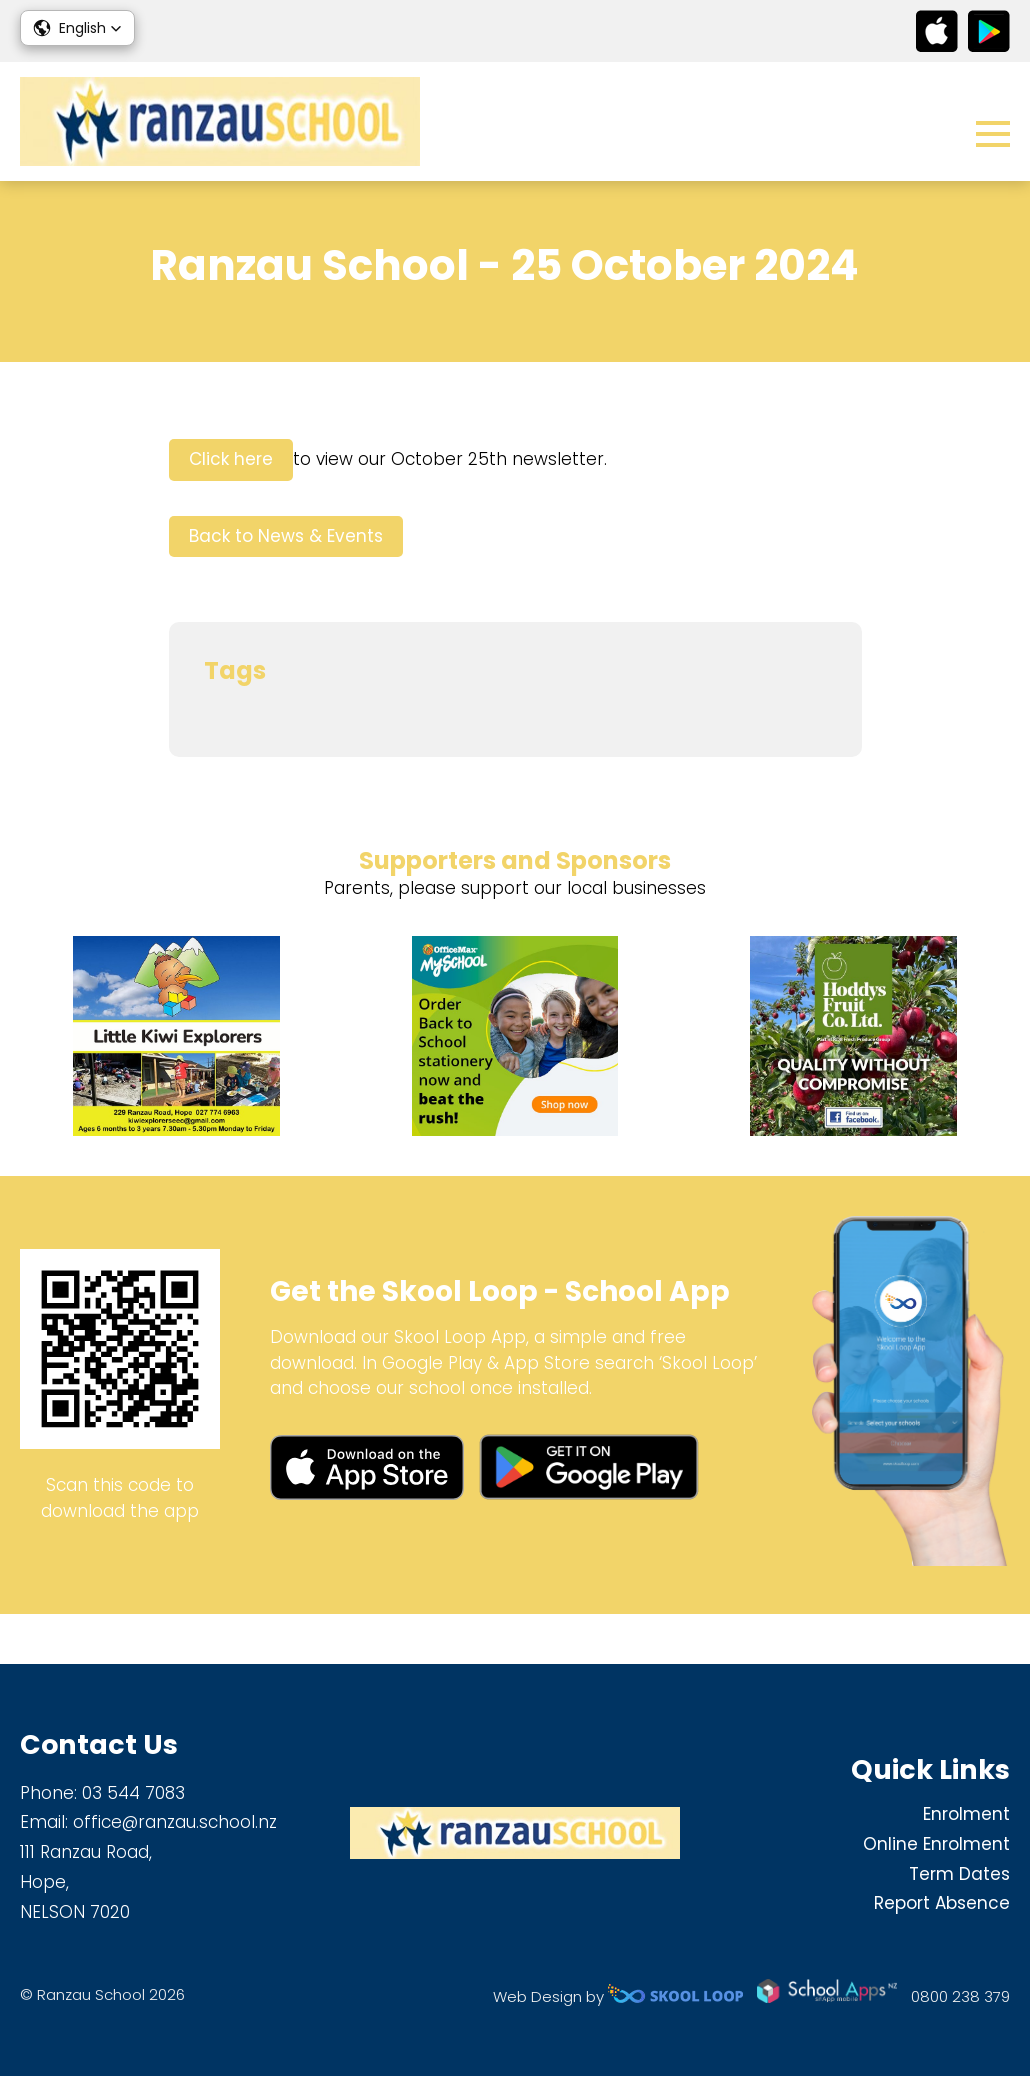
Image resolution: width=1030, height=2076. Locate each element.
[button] (77, 28)
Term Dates (959, 1874)
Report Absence (942, 1903)
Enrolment (966, 1814)
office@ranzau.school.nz (175, 1822)
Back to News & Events (286, 586)
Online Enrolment (936, 1844)
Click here (231, 510)
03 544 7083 (133, 1793)
